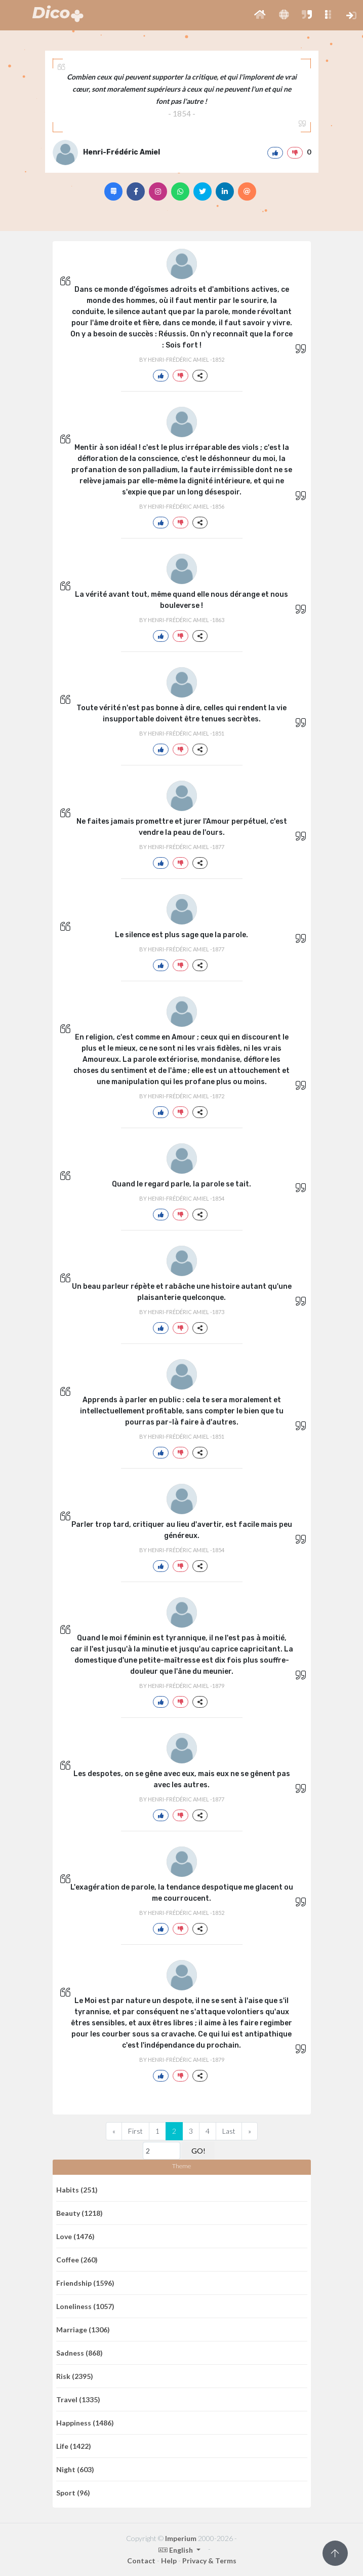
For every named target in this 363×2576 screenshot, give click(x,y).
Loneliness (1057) (85, 2306)
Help (169, 2560)
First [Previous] (135, 2131)
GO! (198, 2150)
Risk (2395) (74, 2376)
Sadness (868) (79, 2353)
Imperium (180, 2538)
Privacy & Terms (209, 2560)
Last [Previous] (228, 2131)
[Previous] (114, 2131)
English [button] (176, 2550)
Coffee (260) (77, 2259)
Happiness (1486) (85, 2422)
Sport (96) (73, 2492)
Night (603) (75, 2469)
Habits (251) (77, 2189)
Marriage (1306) (83, 2329)
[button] (260, 15)
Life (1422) (73, 2446)
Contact (141, 2560)
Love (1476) (75, 2236)
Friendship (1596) (85, 2283)
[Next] (249, 2131)
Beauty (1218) (79, 2213)
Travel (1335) (78, 2399)
